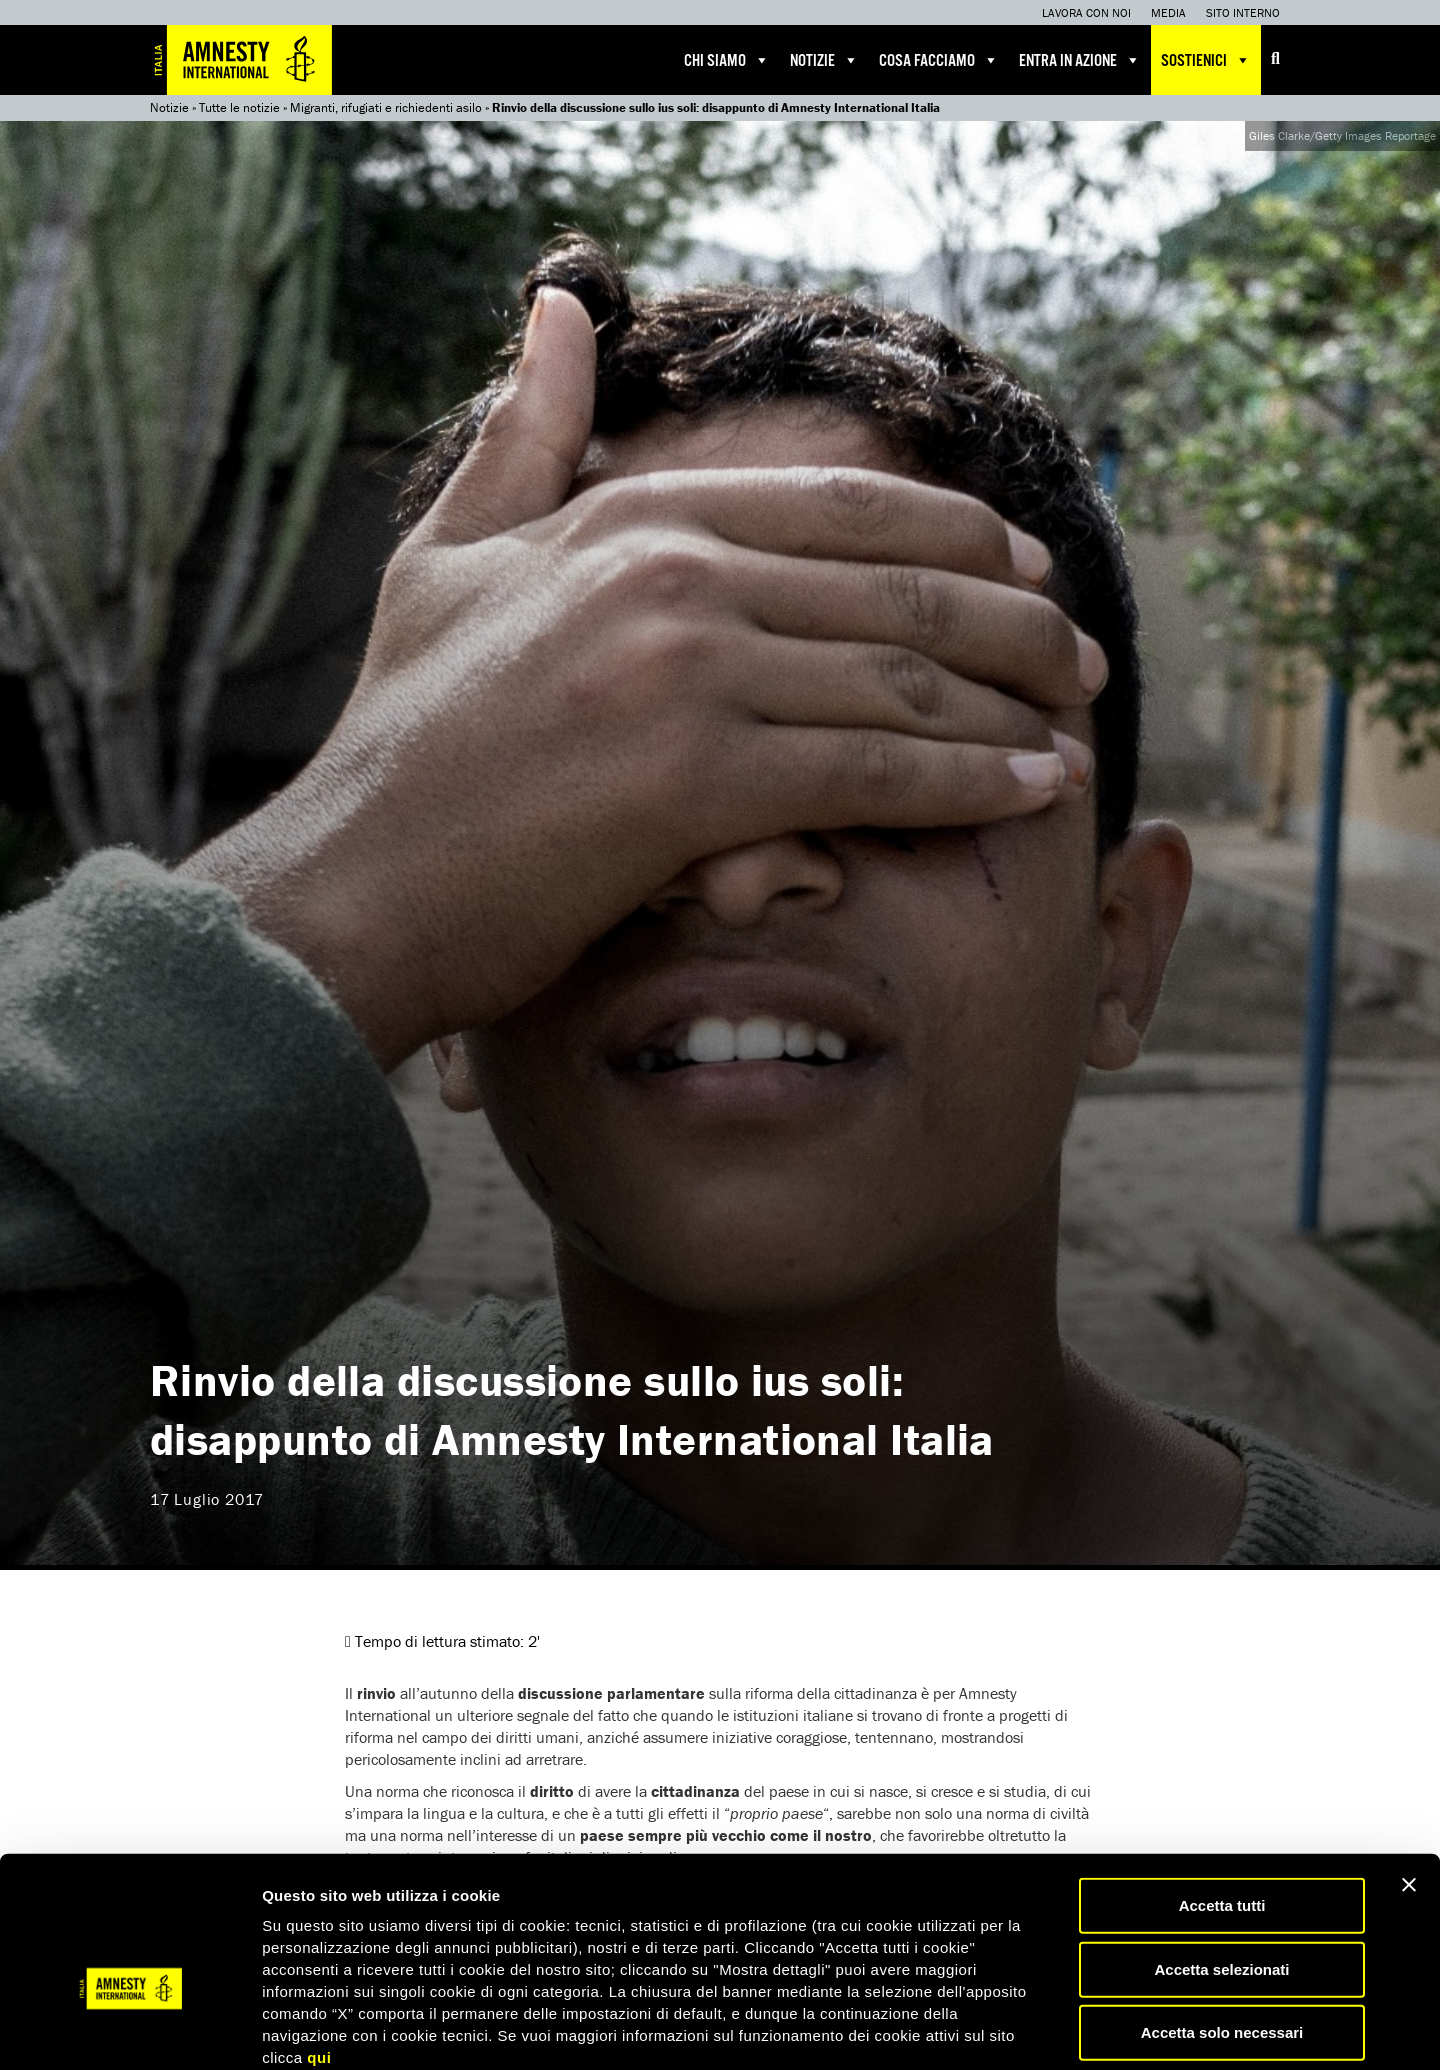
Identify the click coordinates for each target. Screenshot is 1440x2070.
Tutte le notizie (239, 107)
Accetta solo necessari (1222, 1925)
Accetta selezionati (1221, 1862)
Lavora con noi (1086, 12)
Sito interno (1243, 12)
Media (1168, 12)
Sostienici (1206, 60)
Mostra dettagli (1052, 2030)
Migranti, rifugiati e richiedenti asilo (386, 107)
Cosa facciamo (939, 60)
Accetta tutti (1222, 1798)
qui (319, 1950)
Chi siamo (727, 60)
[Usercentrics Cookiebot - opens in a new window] (129, 2031)
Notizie (824, 60)
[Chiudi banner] (1409, 1778)
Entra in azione (1080, 60)
